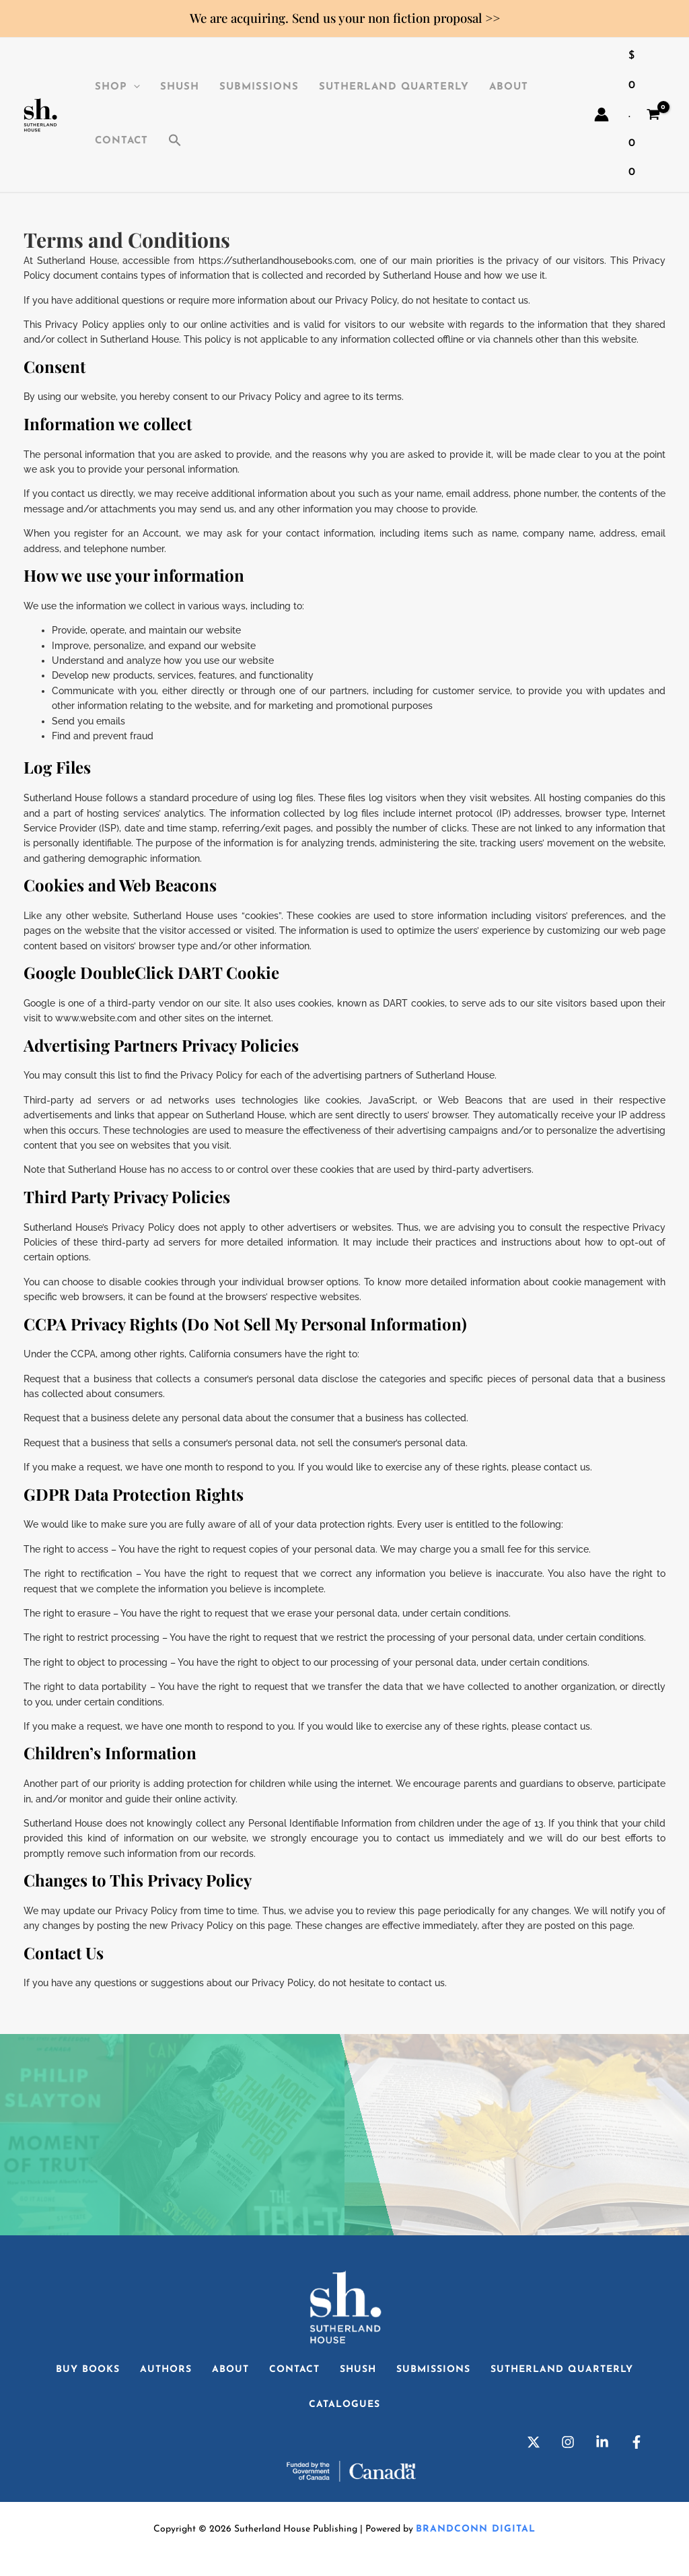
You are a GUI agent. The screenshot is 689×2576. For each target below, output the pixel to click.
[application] (133, 87)
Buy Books (88, 2370)
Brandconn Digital (476, 2529)
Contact (121, 141)
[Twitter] (533, 2442)
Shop (117, 87)
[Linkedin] (602, 2442)
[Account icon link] (601, 114)
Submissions (259, 87)
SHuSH (179, 87)
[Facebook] (636, 2442)
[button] (175, 141)
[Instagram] (568, 2442)
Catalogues (344, 2405)
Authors (166, 2370)
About (508, 87)
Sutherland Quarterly (394, 87)
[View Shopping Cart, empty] (643, 115)
